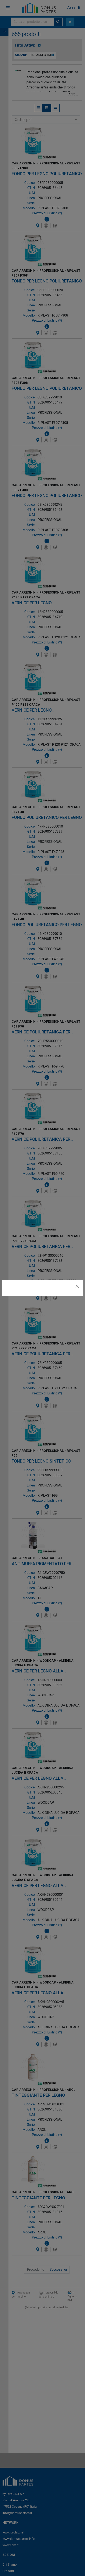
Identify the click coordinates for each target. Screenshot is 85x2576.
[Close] (77, 1286)
